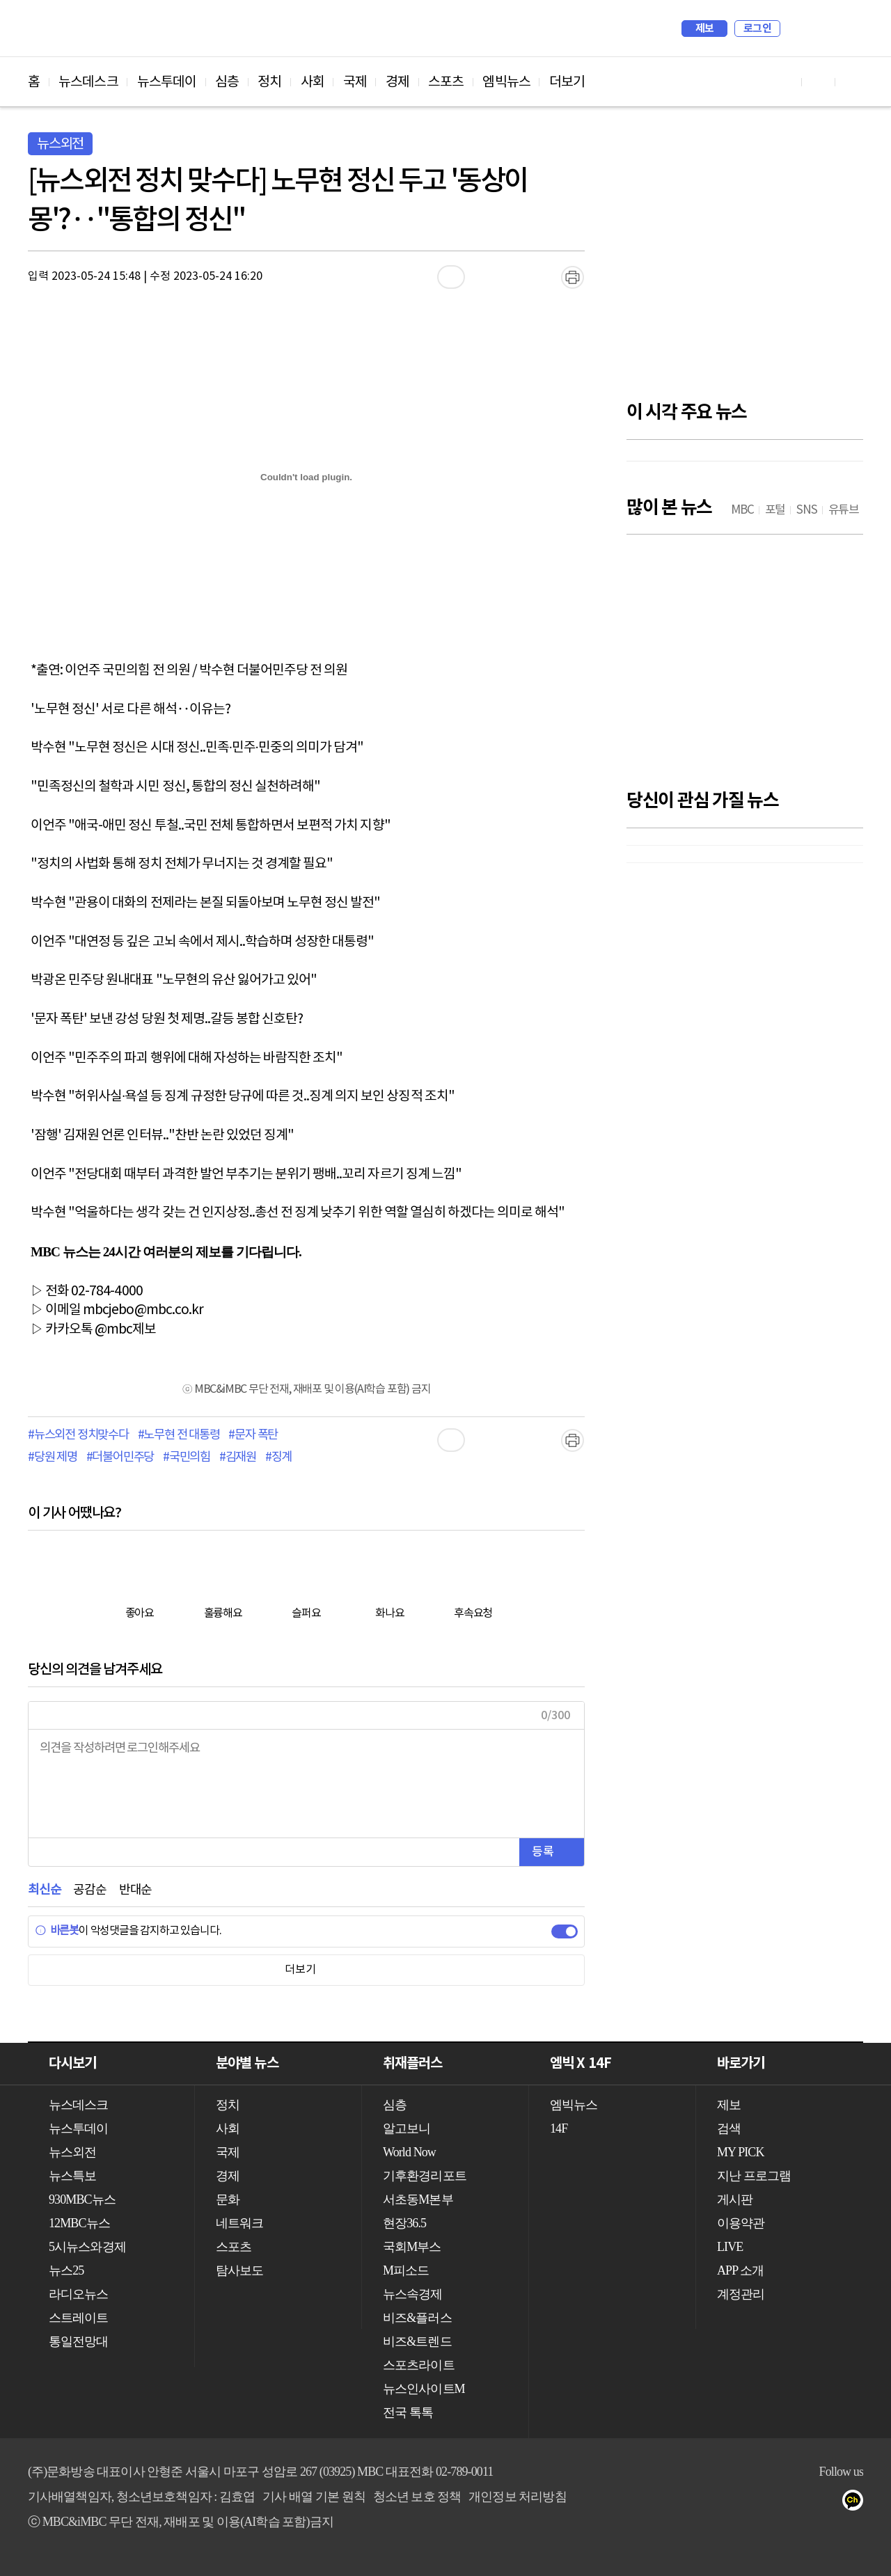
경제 (397, 82)
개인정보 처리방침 (517, 2497)
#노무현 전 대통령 (179, 1435)
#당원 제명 (52, 1457)
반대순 (135, 1890)
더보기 (567, 82)
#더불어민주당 (120, 1457)
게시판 (734, 2199)
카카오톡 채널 (857, 2503)
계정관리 (740, 2294)
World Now (409, 2152)
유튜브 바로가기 (785, 81)
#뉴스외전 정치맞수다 (78, 1435)
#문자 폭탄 (253, 1435)
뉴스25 (66, 2270)
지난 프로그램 (754, 2176)
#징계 (278, 1457)
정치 (269, 82)
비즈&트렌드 (417, 2341)
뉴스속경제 (413, 2294)
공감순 (89, 1890)
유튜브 (774, 2503)
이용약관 (740, 2223)
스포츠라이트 (419, 2365)
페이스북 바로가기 (818, 81)
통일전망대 (79, 2341)
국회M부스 (412, 2247)
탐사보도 (239, 2270)
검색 (797, 28)
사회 (312, 82)
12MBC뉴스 (79, 2223)
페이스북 (801, 2503)
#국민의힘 (186, 1457)
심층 (227, 82)
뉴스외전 (72, 2152)
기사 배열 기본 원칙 (313, 2497)
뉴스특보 (72, 2176)
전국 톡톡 (408, 2412)
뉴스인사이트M (424, 2389)
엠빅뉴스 (506, 82)
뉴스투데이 (167, 82)
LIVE (730, 2247)
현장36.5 (404, 2223)
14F (558, 2128)
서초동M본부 (418, 2199)
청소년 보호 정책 (417, 2497)
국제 (355, 82)
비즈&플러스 (417, 2318)
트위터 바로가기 (852, 81)
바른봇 (57, 1931)
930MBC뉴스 (82, 2199)
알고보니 (406, 2128)
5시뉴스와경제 (87, 2247)
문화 (227, 2199)
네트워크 (239, 2223)
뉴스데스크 (88, 82)
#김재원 (237, 1457)
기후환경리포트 (424, 2176)
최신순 (44, 1890)
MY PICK (818, 28)
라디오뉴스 (79, 2294)
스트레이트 (79, 2318)
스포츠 (446, 82)
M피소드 (406, 2270)
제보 (704, 28)
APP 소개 (740, 2270)
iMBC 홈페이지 (848, 28)
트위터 (829, 2503)
